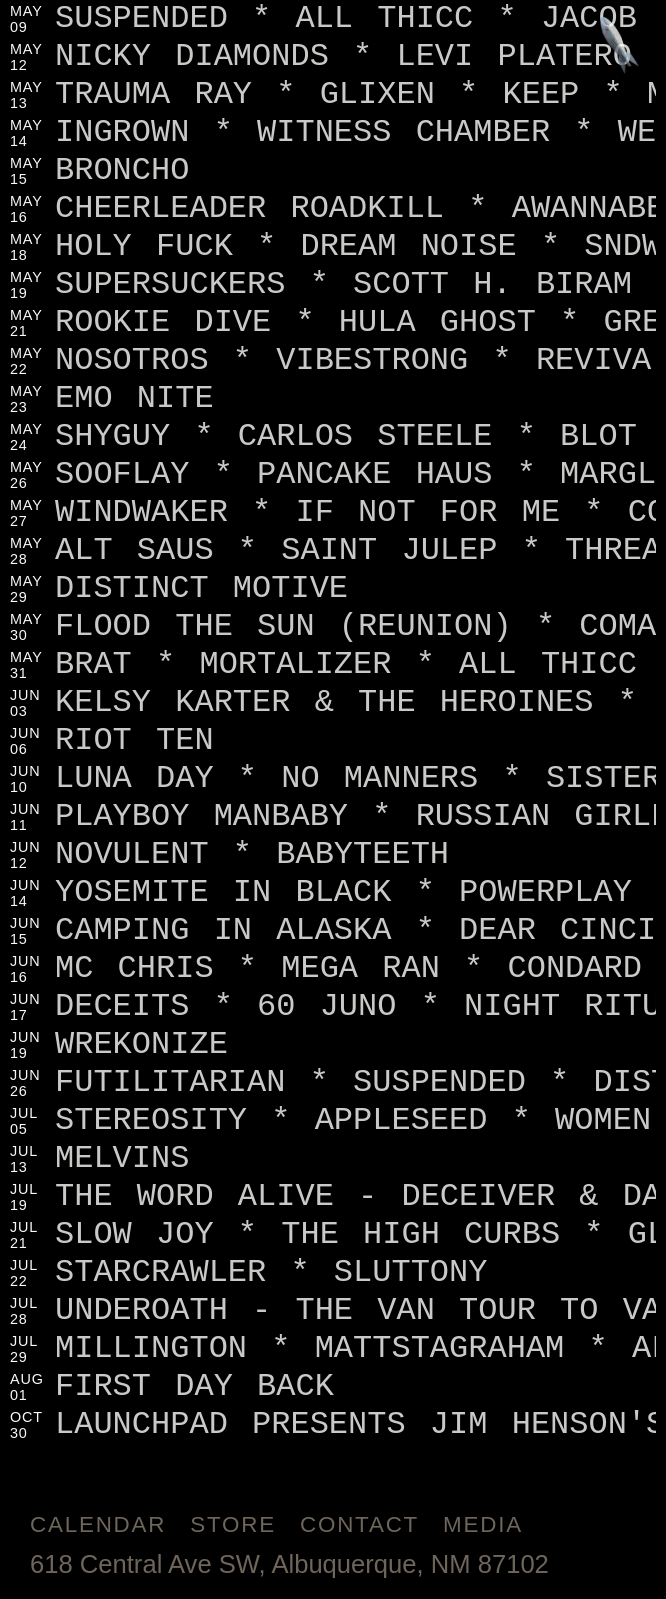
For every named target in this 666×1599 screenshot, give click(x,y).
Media (483, 1524)
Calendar (98, 1524)
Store (233, 1524)
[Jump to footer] (619, 46)
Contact (359, 1524)
